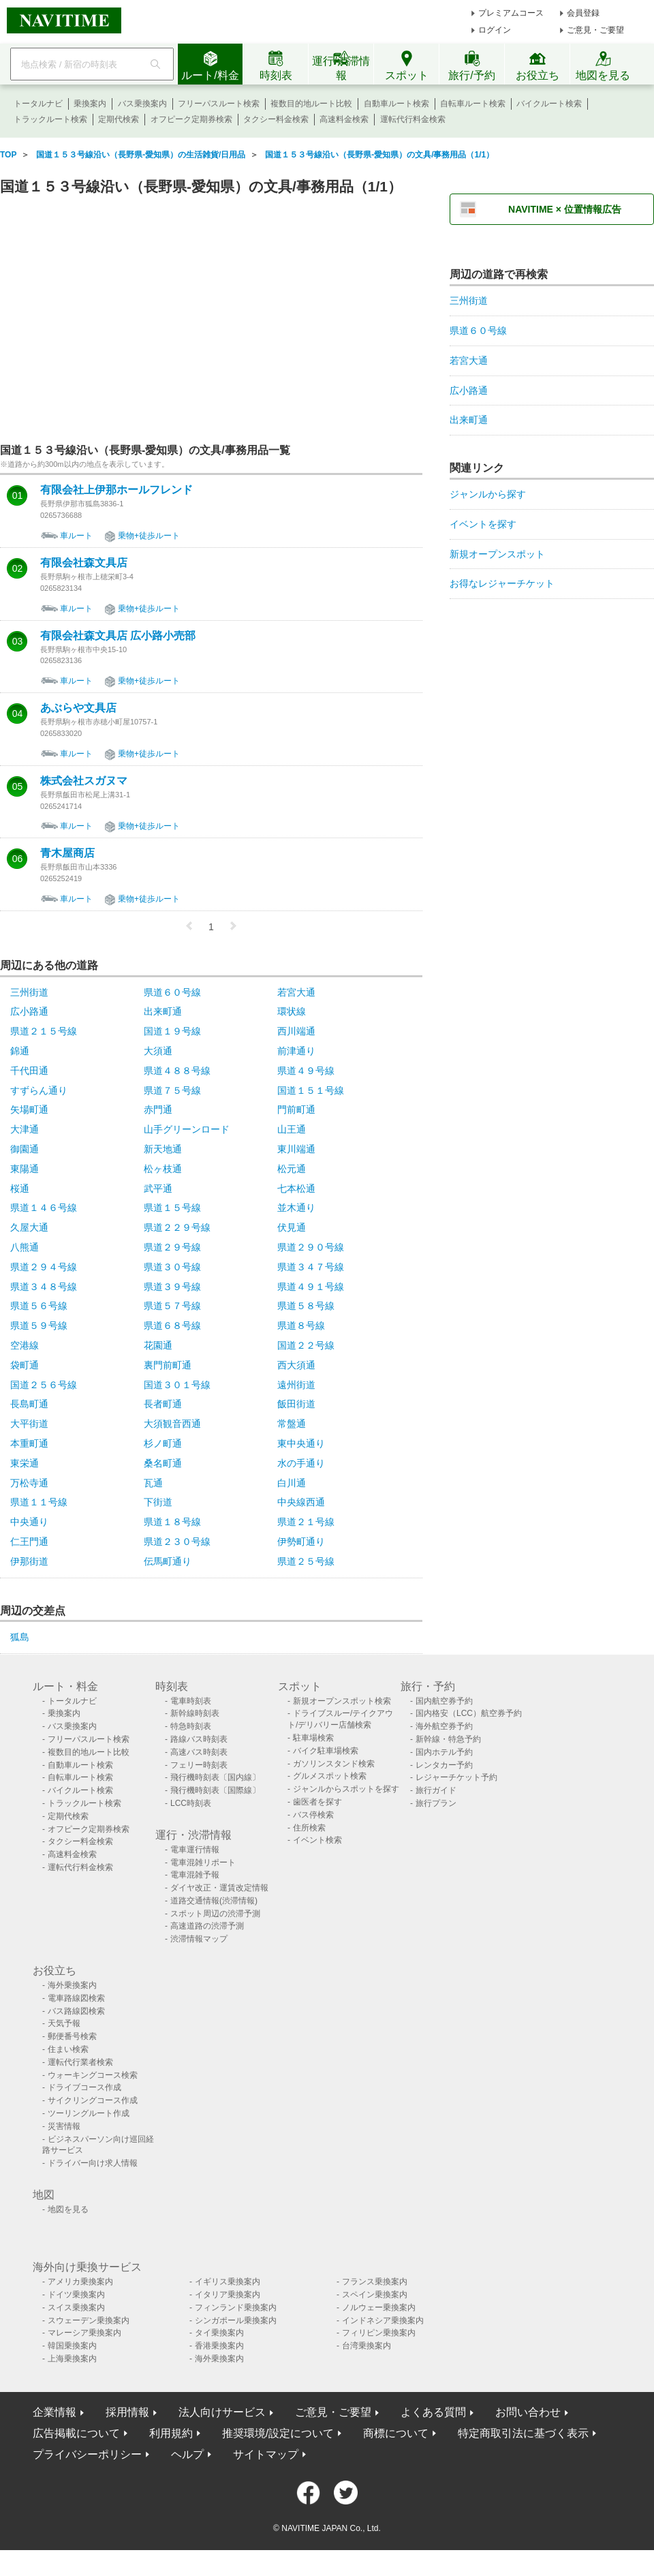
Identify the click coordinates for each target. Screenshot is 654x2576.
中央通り (29, 1521)
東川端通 (296, 1149)
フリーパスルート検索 (219, 103)
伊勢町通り (301, 1541)
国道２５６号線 (43, 1384)
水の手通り (301, 1463)
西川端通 (296, 1031)
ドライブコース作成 (84, 2087)
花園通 (158, 1345)
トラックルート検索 (50, 119)
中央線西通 (301, 1502)
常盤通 (291, 1423)
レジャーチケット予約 (456, 1777)
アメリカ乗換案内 (80, 2281)
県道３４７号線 (310, 1266)
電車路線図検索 (76, 1998)
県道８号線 (301, 1325)
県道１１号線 (38, 1502)
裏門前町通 (167, 1365)
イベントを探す (483, 524)
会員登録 (583, 13)
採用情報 (127, 2412)
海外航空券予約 (444, 1726)
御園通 (24, 1149)
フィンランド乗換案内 (236, 2307)
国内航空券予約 (444, 1701)
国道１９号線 (172, 1031)
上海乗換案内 (72, 2358)
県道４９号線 (305, 1070)
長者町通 (163, 1403)
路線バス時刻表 (199, 1739)
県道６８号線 (172, 1325)
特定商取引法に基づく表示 (523, 2433)
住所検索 (309, 1828)
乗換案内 (90, 103)
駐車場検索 (313, 1738)
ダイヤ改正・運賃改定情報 (219, 1887)
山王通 (291, 1129)
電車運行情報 (194, 1849)
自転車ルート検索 (472, 103)
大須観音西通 (172, 1423)
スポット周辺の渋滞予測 (215, 1913)
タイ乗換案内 (219, 2332)
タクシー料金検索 (276, 119)
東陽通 (24, 1168)
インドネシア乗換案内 (383, 2320)
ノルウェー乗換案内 (379, 2307)
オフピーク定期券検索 (191, 119)
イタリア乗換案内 (227, 2294)
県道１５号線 (172, 1207)
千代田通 (29, 1070)
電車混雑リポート (203, 1862)
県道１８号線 (172, 1521)
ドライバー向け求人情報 (93, 2163)
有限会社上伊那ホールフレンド (116, 490)
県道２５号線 (305, 1561)
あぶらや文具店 (78, 708)
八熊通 (24, 1247)
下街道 (158, 1502)
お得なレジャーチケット (502, 583)
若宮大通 (296, 992)
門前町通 (296, 1109)
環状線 (291, 1011)
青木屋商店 (67, 853)
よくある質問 (433, 2412)
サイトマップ (265, 2454)
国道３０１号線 (177, 1384)
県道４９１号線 (310, 1286)
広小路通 (29, 1011)
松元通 (291, 1168)
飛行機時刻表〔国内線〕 (215, 1777)
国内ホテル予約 (444, 1752)
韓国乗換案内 (72, 2345)
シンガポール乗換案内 (236, 2320)
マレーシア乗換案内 (84, 2332)
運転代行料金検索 (413, 119)
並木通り (296, 1207)
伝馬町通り (167, 1561)
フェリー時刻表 (199, 1765)
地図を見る (68, 2209)
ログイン (494, 30)
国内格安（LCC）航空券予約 (469, 1713)
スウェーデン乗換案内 (88, 2320)
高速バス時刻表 (199, 1752)
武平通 (158, 1188)
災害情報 (64, 2126)
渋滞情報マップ (199, 1939)
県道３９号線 (172, 1286)
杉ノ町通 (163, 1443)
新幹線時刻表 (194, 1713)
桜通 (19, 1188)
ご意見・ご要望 (595, 30)
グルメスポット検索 (330, 1776)
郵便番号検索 (72, 2036)
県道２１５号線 (43, 1031)
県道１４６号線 (43, 1207)
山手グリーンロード (187, 1129)
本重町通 (29, 1443)
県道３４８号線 (43, 1286)
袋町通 (24, 1365)
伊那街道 (29, 1561)
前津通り (296, 1050)
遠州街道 (296, 1384)
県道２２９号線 (177, 1227)
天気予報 (64, 2023)
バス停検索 (313, 1815)
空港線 (24, 1345)
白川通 (291, 1482)
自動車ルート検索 (396, 103)
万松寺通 (29, 1482)
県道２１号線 (305, 1521)
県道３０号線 (172, 1266)
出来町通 (163, 1011)
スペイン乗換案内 (374, 2294)
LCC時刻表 (190, 1803)
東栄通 (24, 1463)
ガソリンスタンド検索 (334, 1763)
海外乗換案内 (72, 1985)
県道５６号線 (38, 1305)
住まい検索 (68, 2049)
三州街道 (29, 992)
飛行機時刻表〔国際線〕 (215, 1790)
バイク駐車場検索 (325, 1750)
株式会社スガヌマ (83, 781)
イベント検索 (317, 1840)
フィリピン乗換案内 (379, 2332)
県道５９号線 (38, 1325)
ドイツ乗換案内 (76, 2294)
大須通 (158, 1050)
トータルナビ (38, 103)
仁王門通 (29, 1541)
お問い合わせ (528, 2412)
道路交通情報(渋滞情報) (214, 1900)
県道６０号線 (172, 992)
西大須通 (296, 1365)
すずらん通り (38, 1090)
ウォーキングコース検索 (93, 2075)
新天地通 (163, 1149)
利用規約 (171, 2433)
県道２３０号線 (177, 1541)
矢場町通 (29, 1109)
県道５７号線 (172, 1305)
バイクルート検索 (549, 103)
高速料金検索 (344, 119)
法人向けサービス (222, 2412)
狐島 (19, 1636)
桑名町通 (163, 1463)
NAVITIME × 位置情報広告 (564, 209)
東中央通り (301, 1443)
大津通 (24, 1129)
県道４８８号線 (177, 1070)
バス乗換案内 (142, 103)
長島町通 (29, 1403)
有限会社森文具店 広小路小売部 (118, 635)
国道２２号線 (305, 1345)
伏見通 (291, 1227)
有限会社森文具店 (83, 562)
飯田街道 (296, 1403)
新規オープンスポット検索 (342, 1701)
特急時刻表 (190, 1726)
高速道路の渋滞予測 (207, 1926)
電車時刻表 (190, 1701)
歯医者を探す (317, 1802)
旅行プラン (436, 1803)
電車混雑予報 (194, 1875)
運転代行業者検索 (80, 2062)
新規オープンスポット (497, 554)
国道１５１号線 (310, 1090)
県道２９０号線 (310, 1247)
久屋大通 (29, 1227)
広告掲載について (76, 2433)
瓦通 (153, 1482)
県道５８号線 (305, 1305)
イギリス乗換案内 (227, 2281)
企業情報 (54, 2412)
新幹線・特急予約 (448, 1739)
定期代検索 (118, 119)
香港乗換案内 (219, 2345)
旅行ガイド (436, 1790)
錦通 (19, 1050)
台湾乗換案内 (366, 2345)
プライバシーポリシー (87, 2454)
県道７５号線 (172, 1090)
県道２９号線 (172, 1247)
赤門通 (158, 1109)
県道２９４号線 (43, 1266)
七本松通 (296, 1188)
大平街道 (29, 1423)
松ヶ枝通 (163, 1168)
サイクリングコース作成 (93, 2100)
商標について (396, 2433)
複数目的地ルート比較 (311, 103)
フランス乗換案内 (374, 2281)
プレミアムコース (511, 13)
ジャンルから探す (488, 494)
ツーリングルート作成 (88, 2113)
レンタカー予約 (444, 1765)
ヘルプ (187, 2454)
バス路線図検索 (76, 2011)
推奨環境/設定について (278, 2433)
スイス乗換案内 (76, 2307)
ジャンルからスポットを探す (346, 1789)
